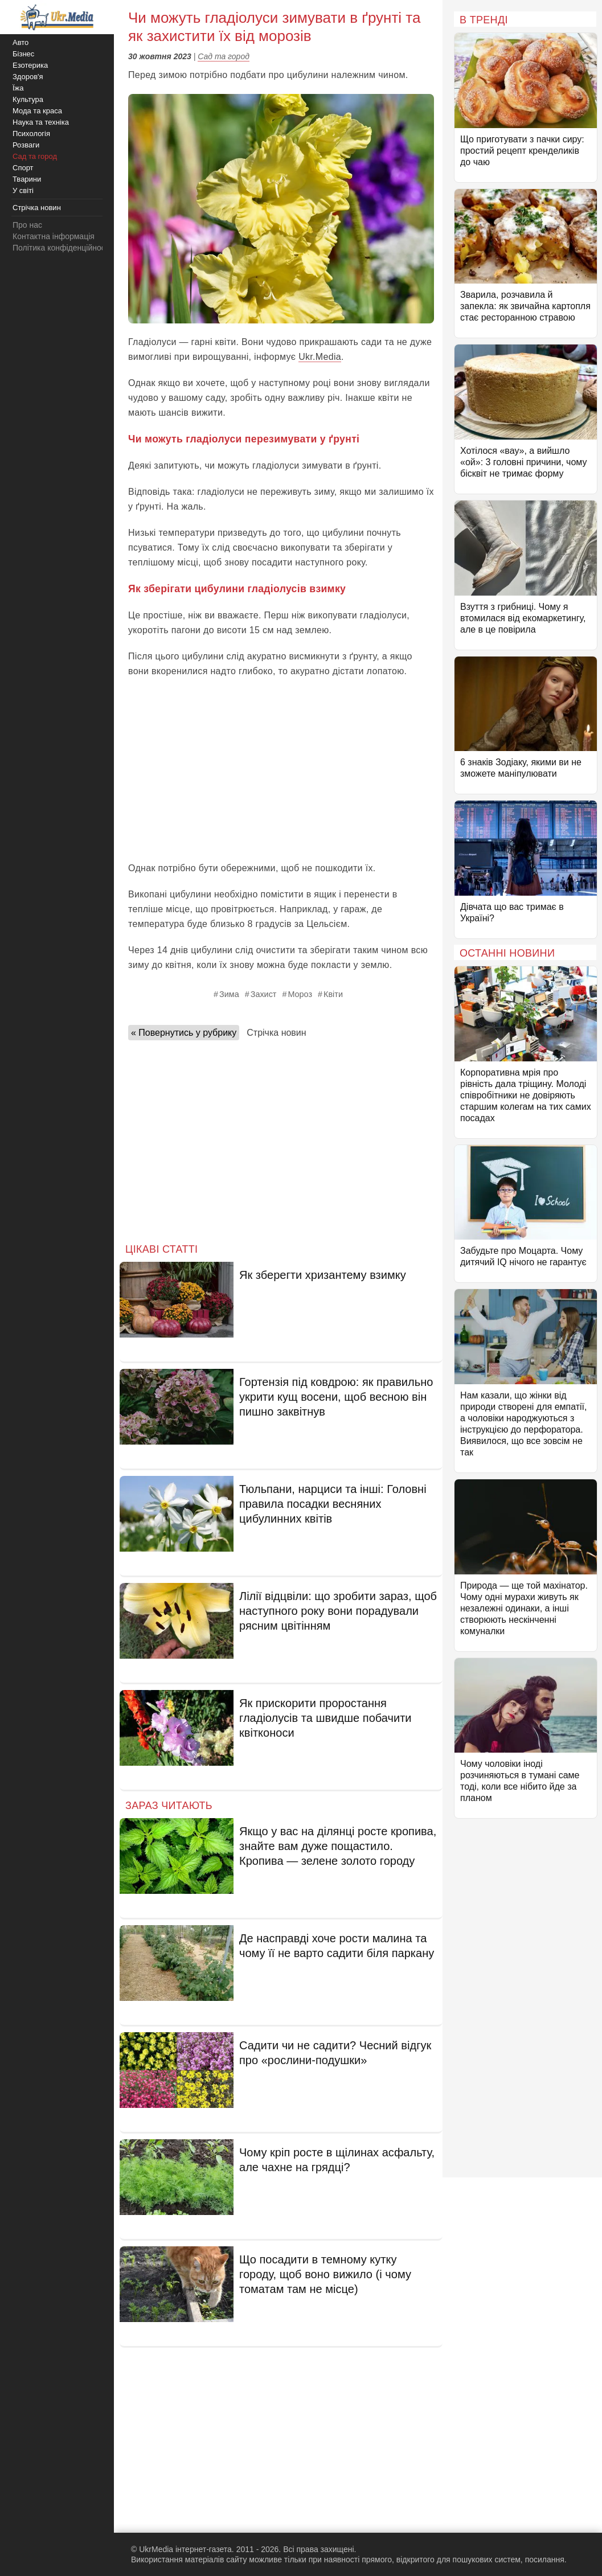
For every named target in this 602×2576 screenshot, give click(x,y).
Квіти (333, 994)
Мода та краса (37, 110)
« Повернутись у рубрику (183, 1032)
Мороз (300, 994)
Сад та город (223, 56)
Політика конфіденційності (61, 247)
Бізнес (23, 54)
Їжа (18, 88)
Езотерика (30, 65)
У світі (23, 190)
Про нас (27, 224)
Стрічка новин (276, 1032)
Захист (264, 994)
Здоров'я (28, 76)
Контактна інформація (54, 236)
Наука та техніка (41, 122)
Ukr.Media (319, 357)
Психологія (31, 133)
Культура (28, 99)
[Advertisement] (281, 770)
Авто (20, 42)
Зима (229, 994)
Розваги (26, 145)
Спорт (23, 167)
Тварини (27, 179)
